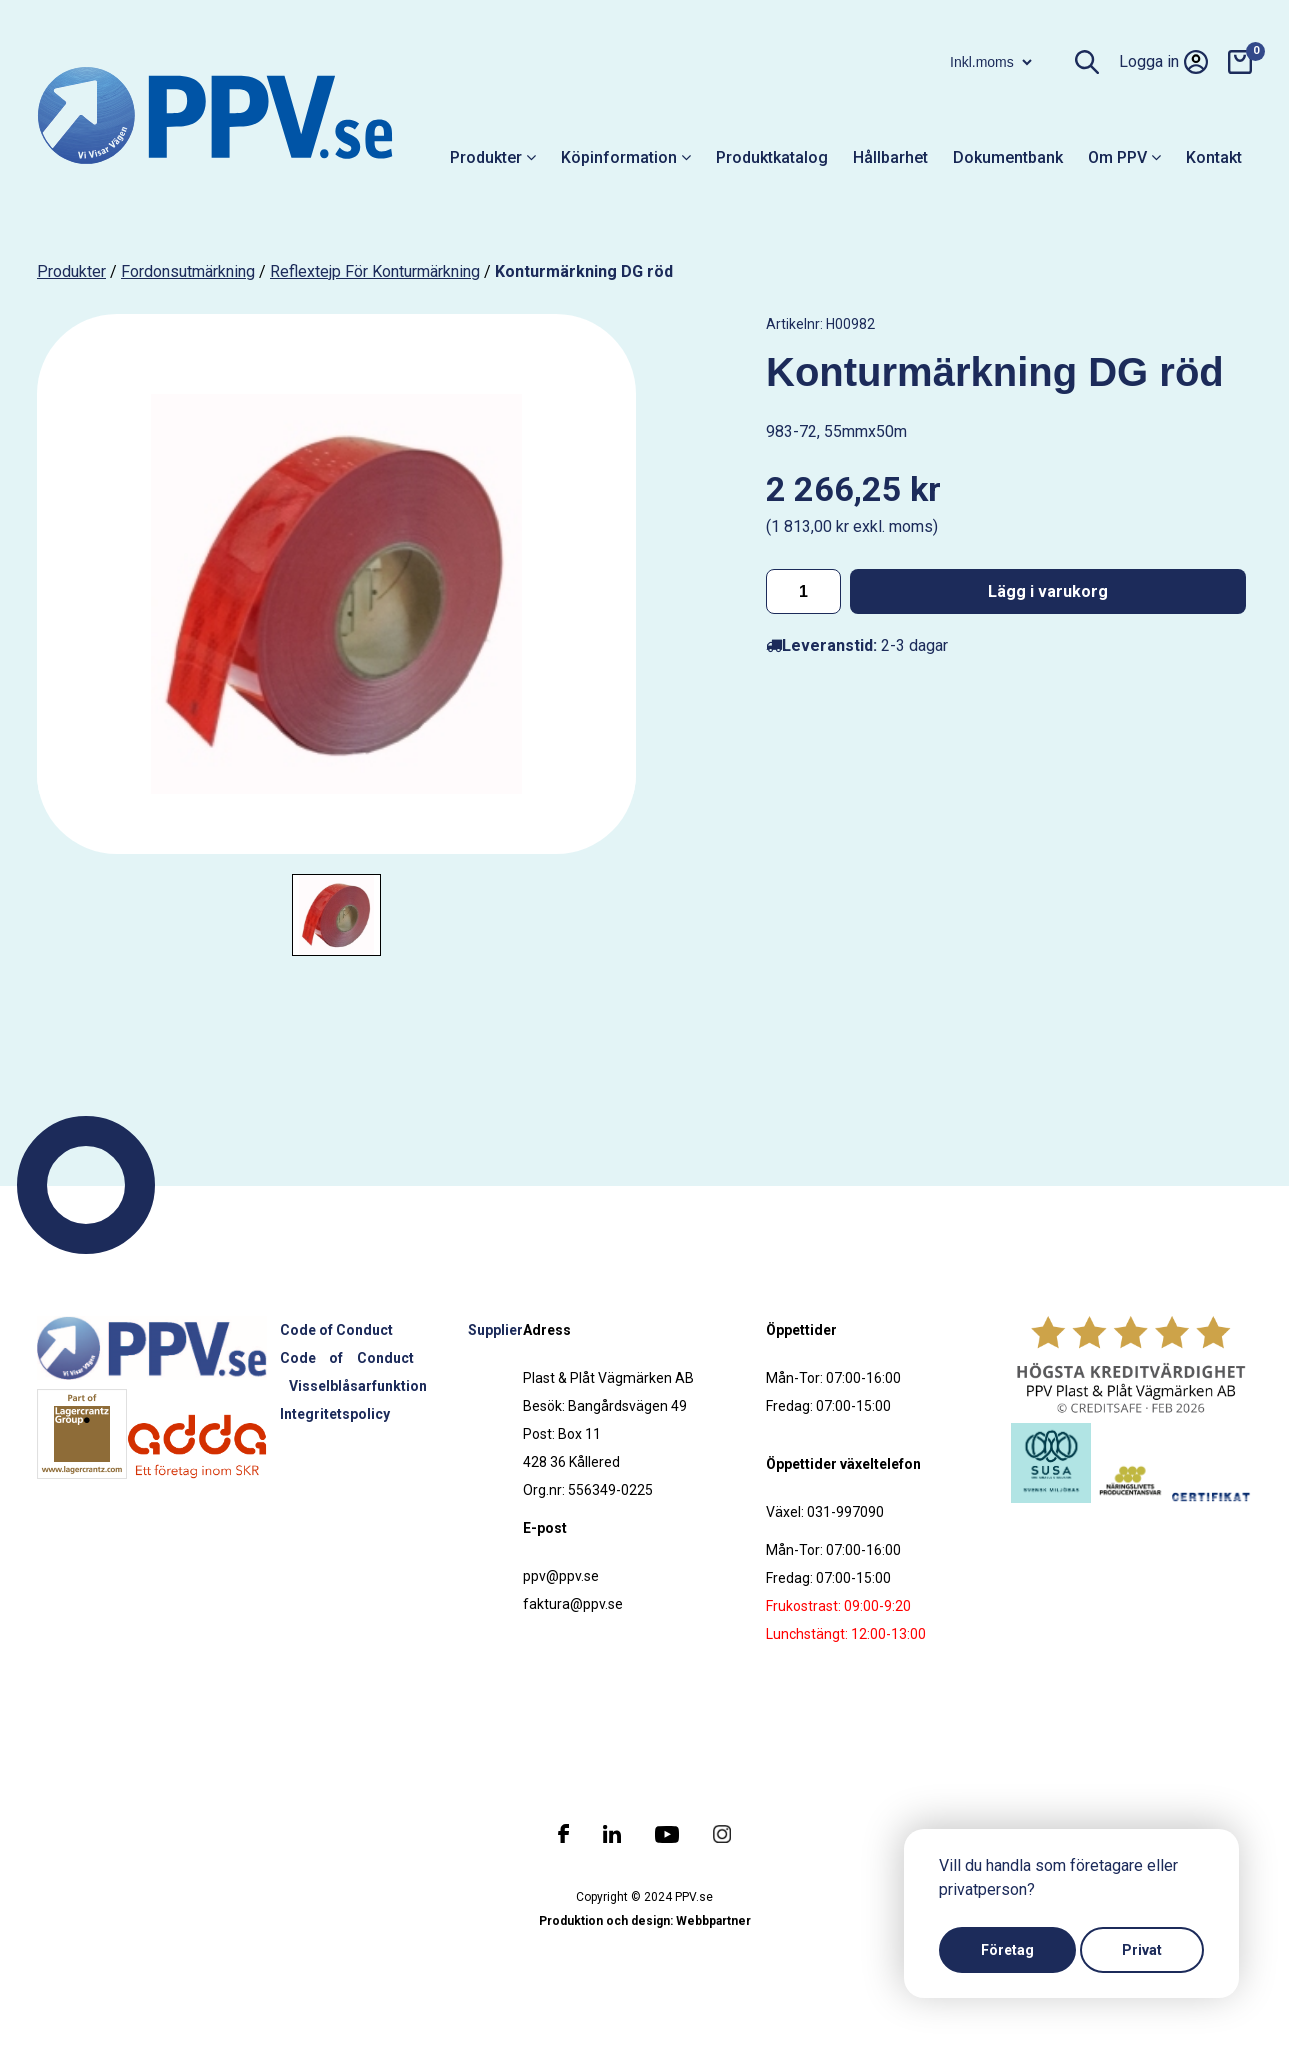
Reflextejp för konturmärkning (375, 271)
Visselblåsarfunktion (358, 1386)
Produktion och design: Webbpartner (645, 1921)
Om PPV (1124, 157)
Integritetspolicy (335, 1414)
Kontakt (1214, 157)
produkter (71, 271)
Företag (1007, 1950)
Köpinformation (626, 157)
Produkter (493, 157)
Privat (1142, 1950)
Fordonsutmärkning (188, 271)
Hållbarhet (890, 157)
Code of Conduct (336, 1330)
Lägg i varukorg (1048, 591)
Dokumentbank (1008, 157)
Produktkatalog (772, 157)
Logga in (1163, 62)
